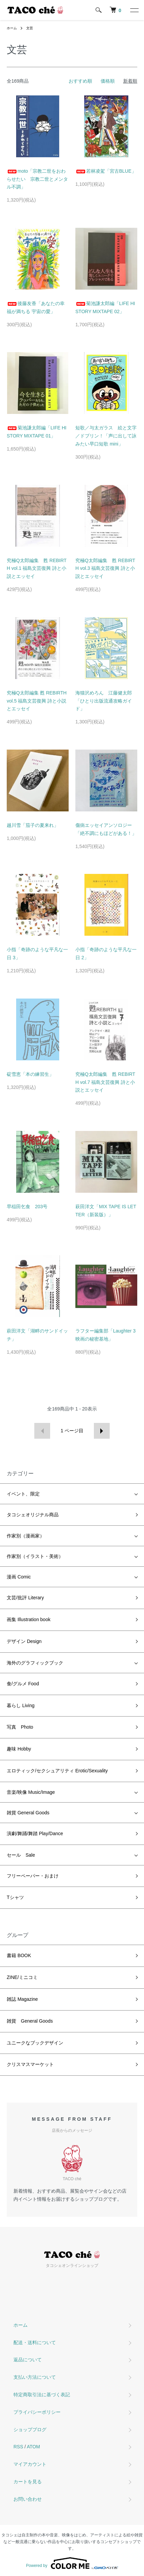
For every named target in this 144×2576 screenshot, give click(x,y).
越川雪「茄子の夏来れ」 (33, 825)
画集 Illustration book (28, 1619)
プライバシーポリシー (37, 2412)
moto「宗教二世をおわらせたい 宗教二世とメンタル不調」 (37, 179)
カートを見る (27, 2481)
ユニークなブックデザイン (35, 2042)
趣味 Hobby (19, 1748)
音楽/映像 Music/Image (31, 1792)
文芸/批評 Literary (25, 1597)
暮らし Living (20, 1705)
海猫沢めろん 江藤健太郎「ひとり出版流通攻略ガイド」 (103, 701)
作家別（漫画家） (25, 1535)
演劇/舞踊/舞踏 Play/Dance (35, 1833)
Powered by (72, 2563)
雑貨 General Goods (28, 1812)
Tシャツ (15, 1897)
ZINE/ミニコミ (22, 1977)
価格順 (108, 81)
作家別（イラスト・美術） (35, 1556)
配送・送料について (34, 2342)
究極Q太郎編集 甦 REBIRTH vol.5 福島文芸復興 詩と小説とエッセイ (37, 701)
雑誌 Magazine (22, 1999)
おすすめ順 (80, 81)
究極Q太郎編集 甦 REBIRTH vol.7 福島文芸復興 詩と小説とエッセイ (105, 1082)
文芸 (29, 28)
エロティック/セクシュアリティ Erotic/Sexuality (57, 1770)
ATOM (33, 2446)
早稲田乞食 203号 (27, 1206)
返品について (27, 2359)
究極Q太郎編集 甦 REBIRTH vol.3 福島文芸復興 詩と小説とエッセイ (105, 568)
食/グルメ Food (23, 1683)
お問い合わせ (27, 2499)
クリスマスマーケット (30, 2064)
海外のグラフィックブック (35, 1662)
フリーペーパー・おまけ (33, 1875)
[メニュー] (134, 10)
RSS (18, 2446)
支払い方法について (34, 2377)
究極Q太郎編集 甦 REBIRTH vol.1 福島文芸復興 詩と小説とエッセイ (37, 568)
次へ (102, 1431)
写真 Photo (20, 1727)
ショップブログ (29, 2429)
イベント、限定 (23, 1493)
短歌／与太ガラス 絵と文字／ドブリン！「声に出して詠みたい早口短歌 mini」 (106, 436)
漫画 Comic (19, 1576)
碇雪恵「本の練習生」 (30, 1074)
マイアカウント (29, 2464)
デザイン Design (24, 1641)
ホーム (12, 28)
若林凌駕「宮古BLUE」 (105, 171)
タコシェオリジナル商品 (33, 1514)
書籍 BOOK (19, 1955)
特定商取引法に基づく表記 (41, 2394)
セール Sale (21, 1855)
